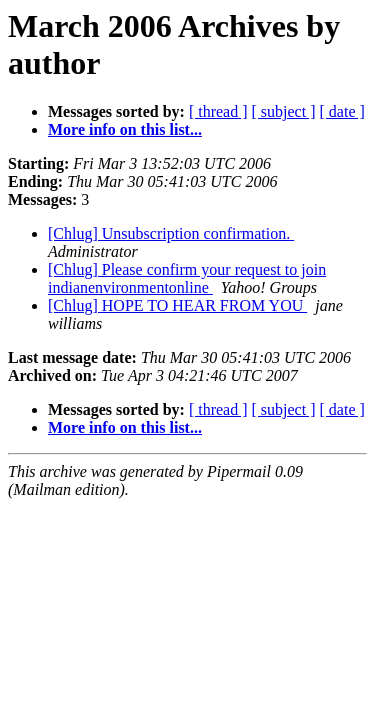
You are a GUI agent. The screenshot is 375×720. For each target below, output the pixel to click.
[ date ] (342, 111)
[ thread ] (218, 111)
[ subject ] (284, 111)
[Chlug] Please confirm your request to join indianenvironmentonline (187, 278)
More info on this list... (125, 129)
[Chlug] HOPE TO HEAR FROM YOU (177, 305)
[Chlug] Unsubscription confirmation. (171, 233)
